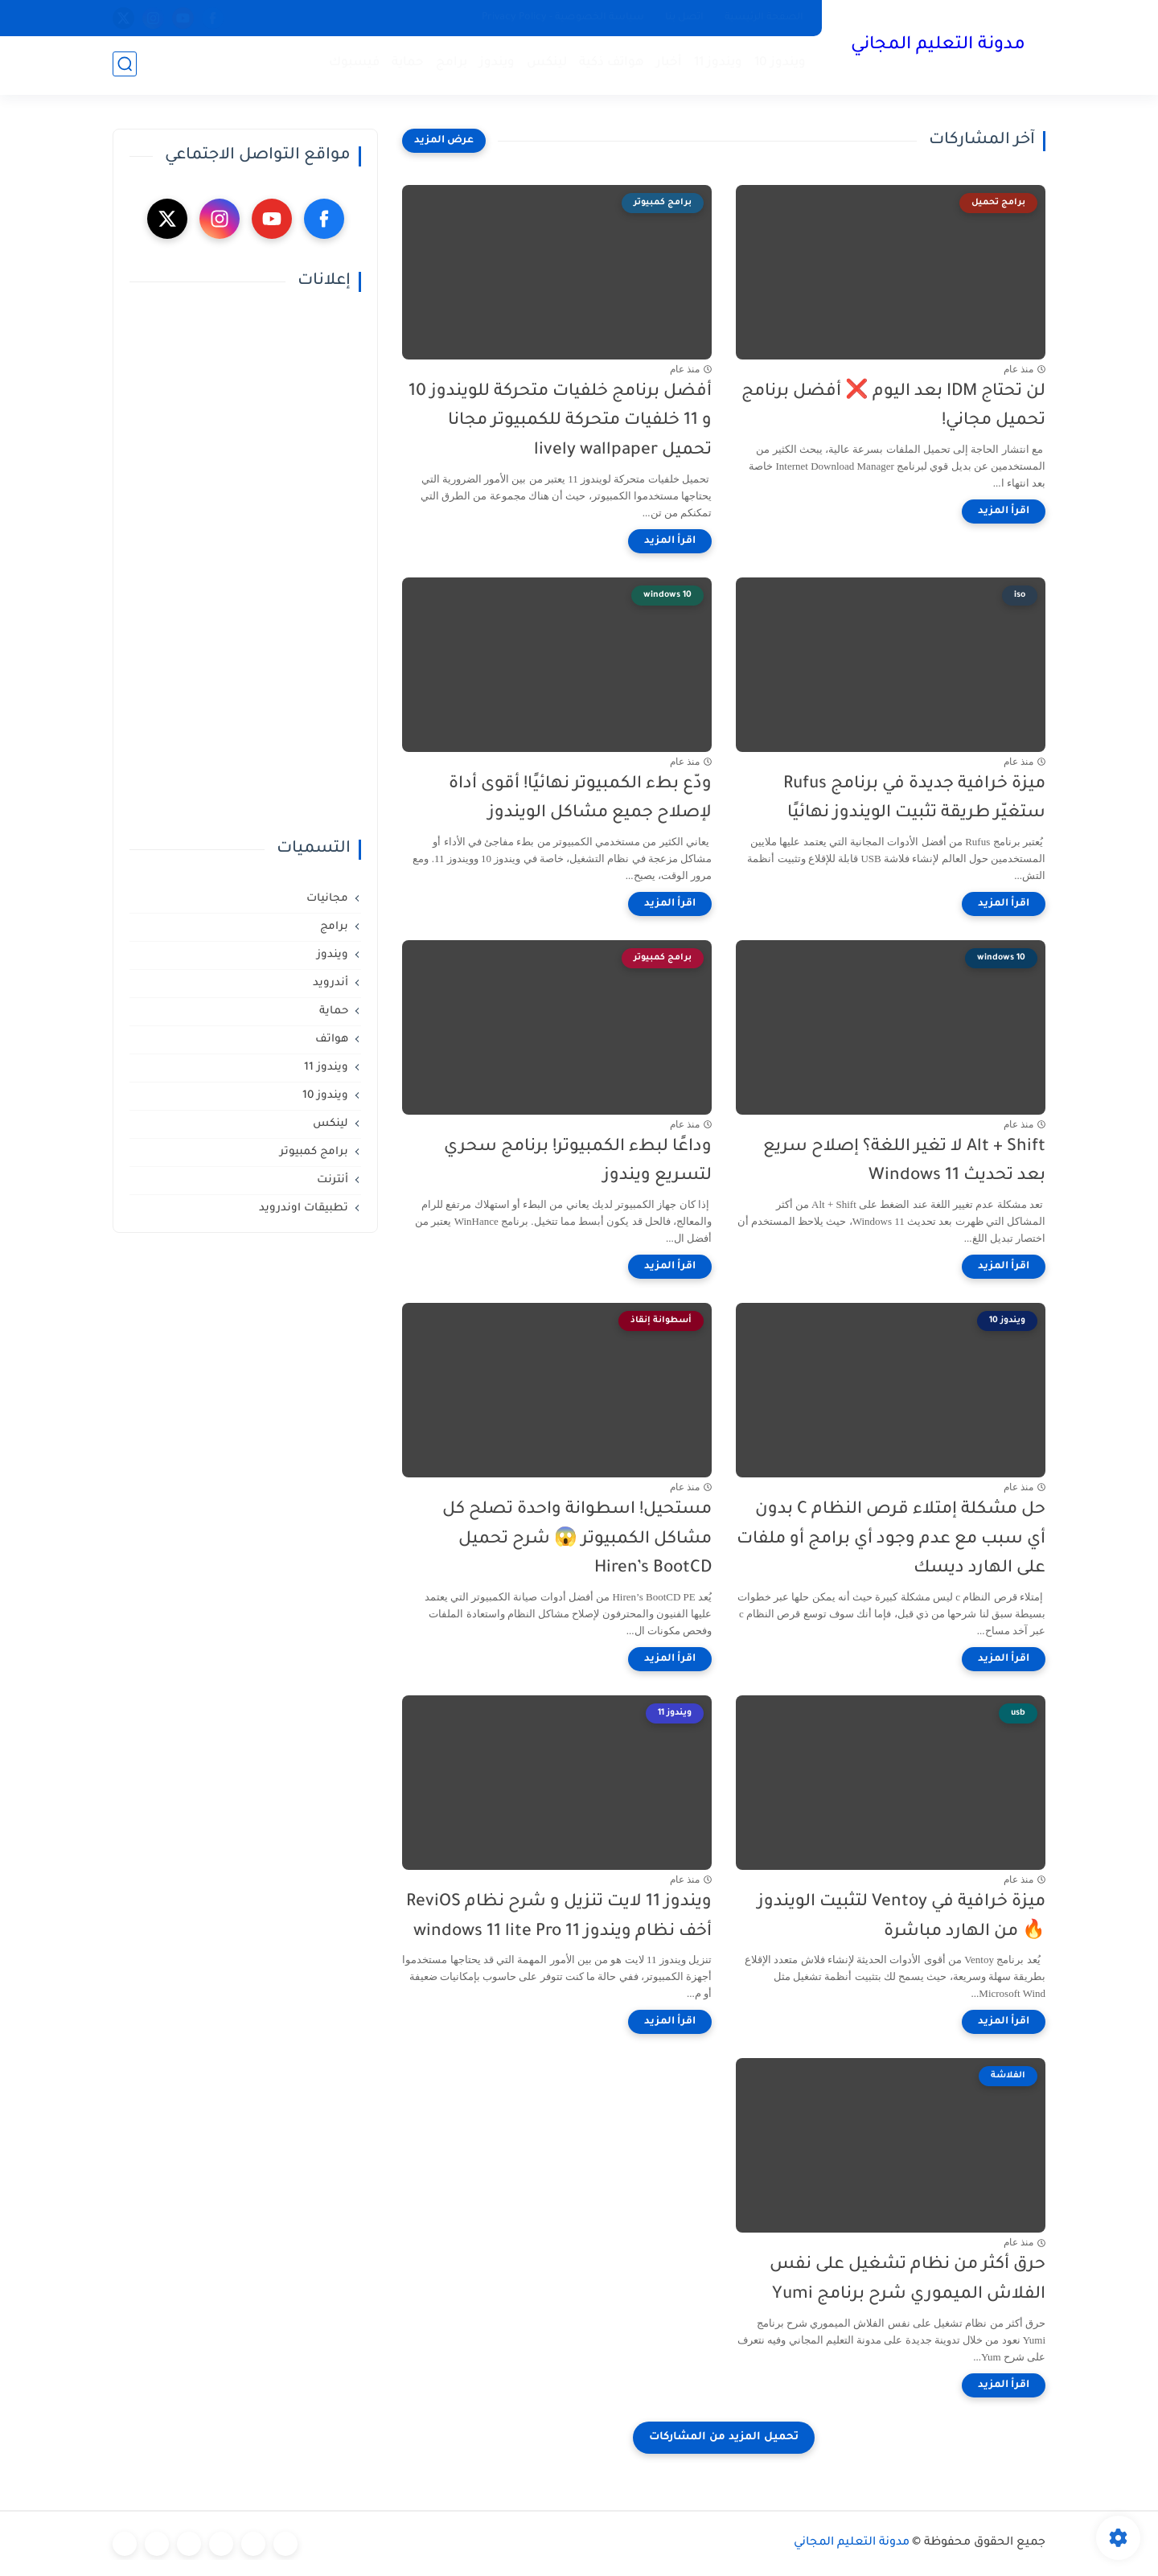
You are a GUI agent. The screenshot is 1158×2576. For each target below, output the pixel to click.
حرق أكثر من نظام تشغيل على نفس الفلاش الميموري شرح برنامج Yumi (907, 2280)
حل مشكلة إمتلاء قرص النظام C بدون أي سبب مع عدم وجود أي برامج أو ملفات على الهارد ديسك (891, 1540)
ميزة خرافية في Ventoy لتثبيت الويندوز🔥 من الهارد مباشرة (901, 1917)
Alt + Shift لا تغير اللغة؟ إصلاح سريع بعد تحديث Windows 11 (904, 1162)
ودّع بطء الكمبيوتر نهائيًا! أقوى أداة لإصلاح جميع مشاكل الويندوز (580, 799)
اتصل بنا (684, 17)
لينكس (545, 65)
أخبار (667, 65)
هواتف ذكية (610, 65)
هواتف (331, 1039)
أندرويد (330, 983)
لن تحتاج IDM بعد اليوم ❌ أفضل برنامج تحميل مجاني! (893, 407)
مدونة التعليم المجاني (937, 46)
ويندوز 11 (716, 65)
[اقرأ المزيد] (1003, 511)
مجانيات (327, 899)
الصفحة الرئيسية (764, 17)
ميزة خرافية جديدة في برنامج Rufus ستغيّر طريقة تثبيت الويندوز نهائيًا (914, 799)
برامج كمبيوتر (314, 1152)
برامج (450, 65)
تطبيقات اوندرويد (303, 1208)
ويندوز (495, 65)
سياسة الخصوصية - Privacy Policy (563, 17)
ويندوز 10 (778, 65)
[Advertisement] (245, 565)
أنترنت (332, 1180)
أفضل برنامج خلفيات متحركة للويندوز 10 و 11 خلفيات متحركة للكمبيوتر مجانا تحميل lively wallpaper (560, 422)
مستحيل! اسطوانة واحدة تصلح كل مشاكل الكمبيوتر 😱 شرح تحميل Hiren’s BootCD (577, 1540)
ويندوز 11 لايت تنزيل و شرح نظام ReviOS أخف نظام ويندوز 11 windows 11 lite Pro (559, 1917)
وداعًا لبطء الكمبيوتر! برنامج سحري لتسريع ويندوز (578, 1162)
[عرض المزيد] (444, 141)
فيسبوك (352, 65)
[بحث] (125, 65)
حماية (406, 65)
